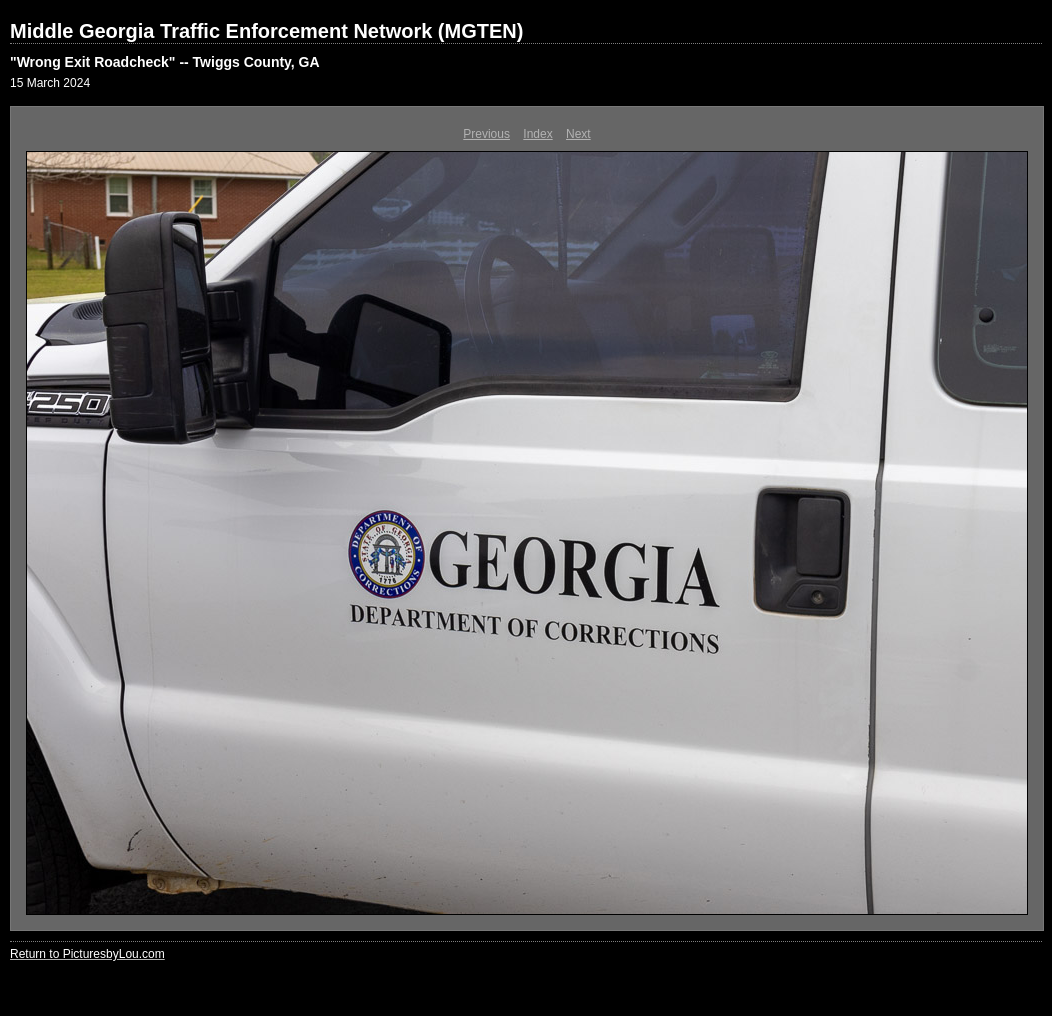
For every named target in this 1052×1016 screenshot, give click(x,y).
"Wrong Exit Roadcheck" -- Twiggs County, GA (165, 62)
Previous (486, 134)
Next (578, 134)
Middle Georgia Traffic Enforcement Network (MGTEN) (266, 31)
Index (537, 134)
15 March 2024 (50, 83)
